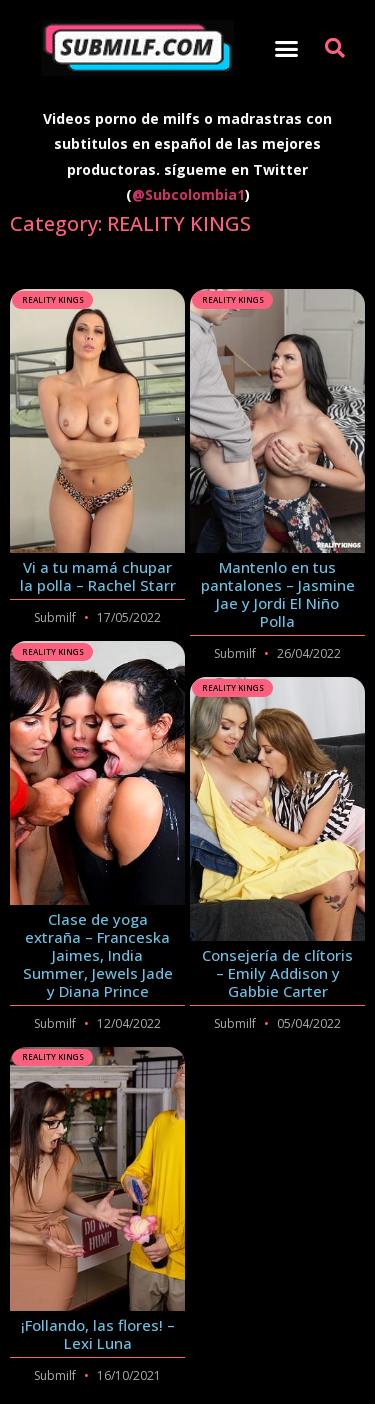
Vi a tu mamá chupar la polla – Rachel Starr (98, 576)
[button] (286, 48)
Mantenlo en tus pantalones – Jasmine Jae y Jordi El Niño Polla (278, 594)
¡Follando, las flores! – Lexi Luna (98, 1334)
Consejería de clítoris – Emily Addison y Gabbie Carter (277, 973)
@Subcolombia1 (188, 194)
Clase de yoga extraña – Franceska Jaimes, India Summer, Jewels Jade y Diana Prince (98, 955)
